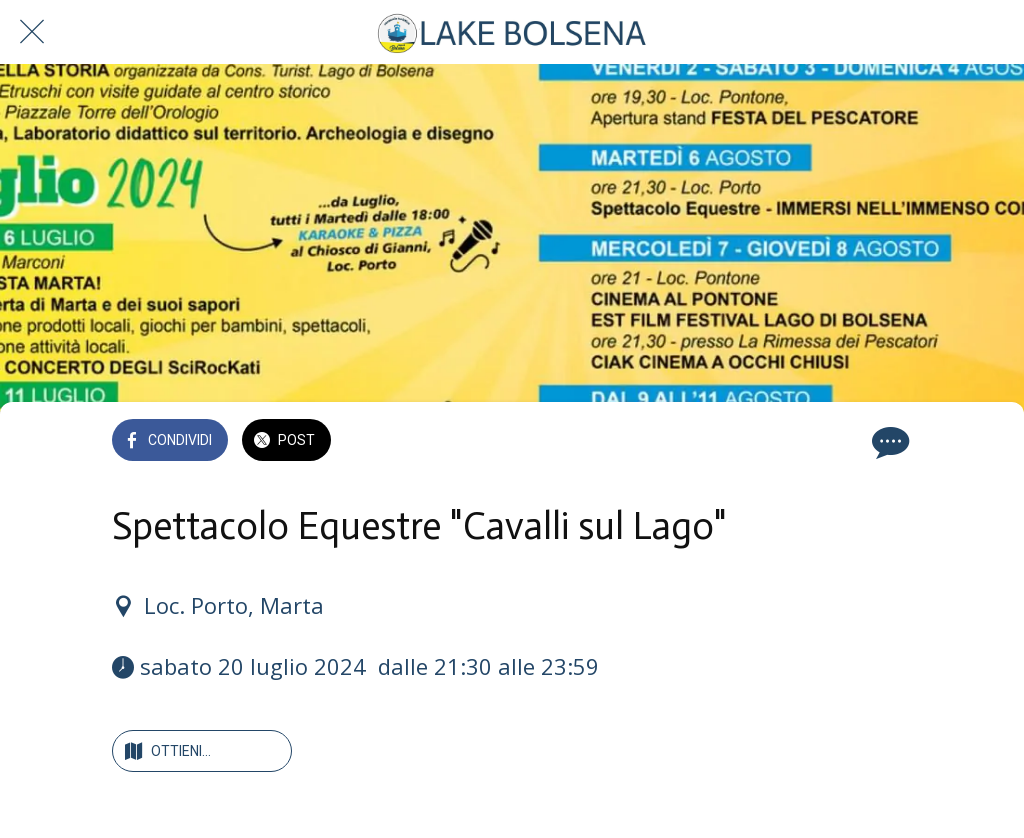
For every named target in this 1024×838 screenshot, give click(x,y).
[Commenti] (888, 442)
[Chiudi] (32, 32)
